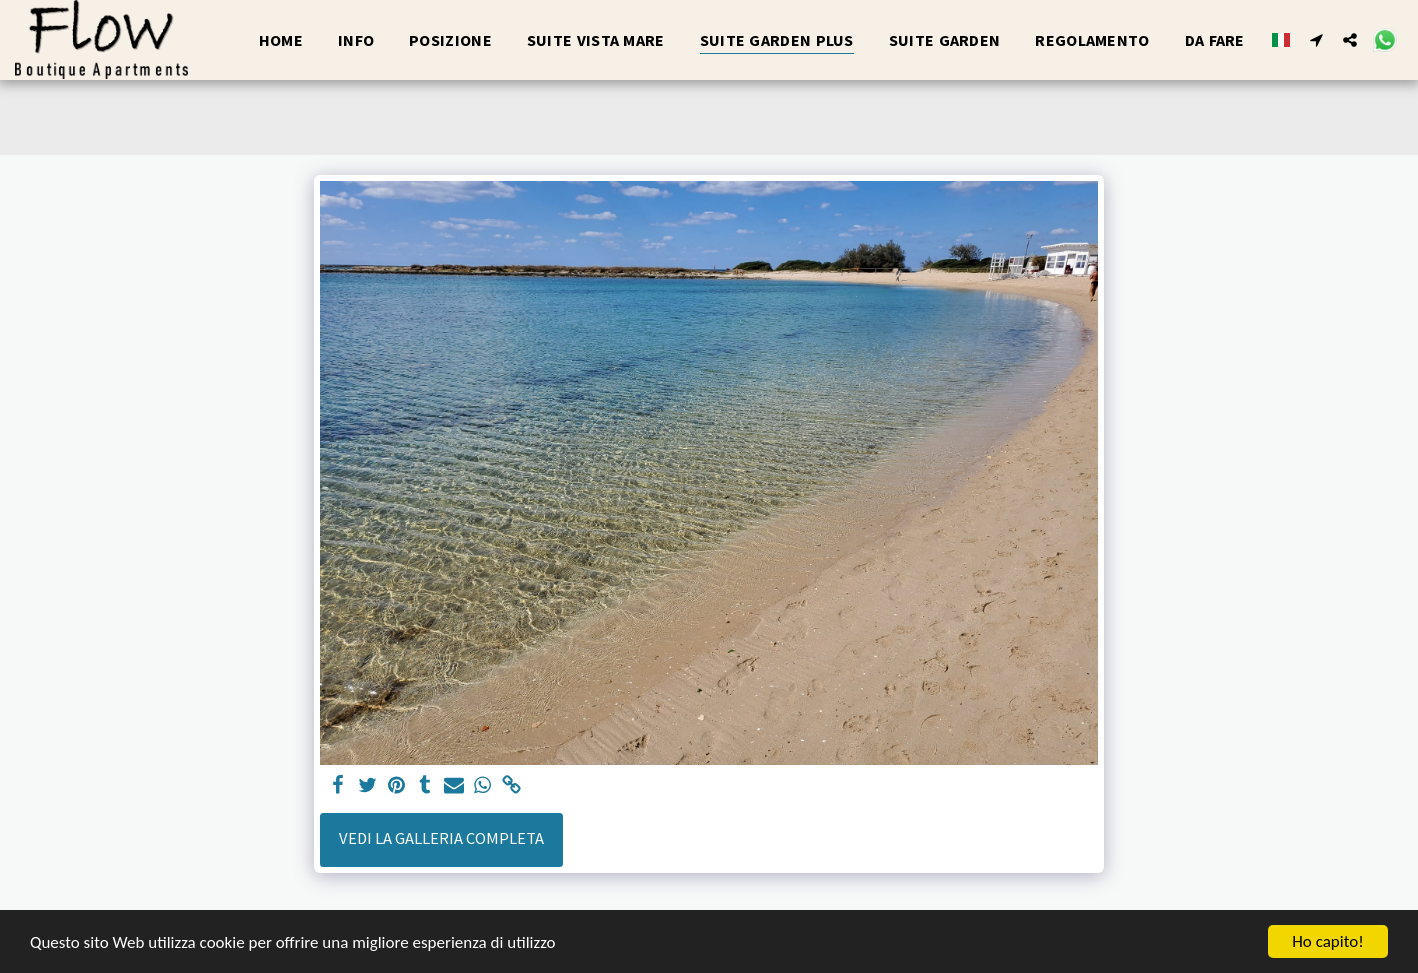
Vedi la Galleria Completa (441, 838)
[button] (1316, 39)
